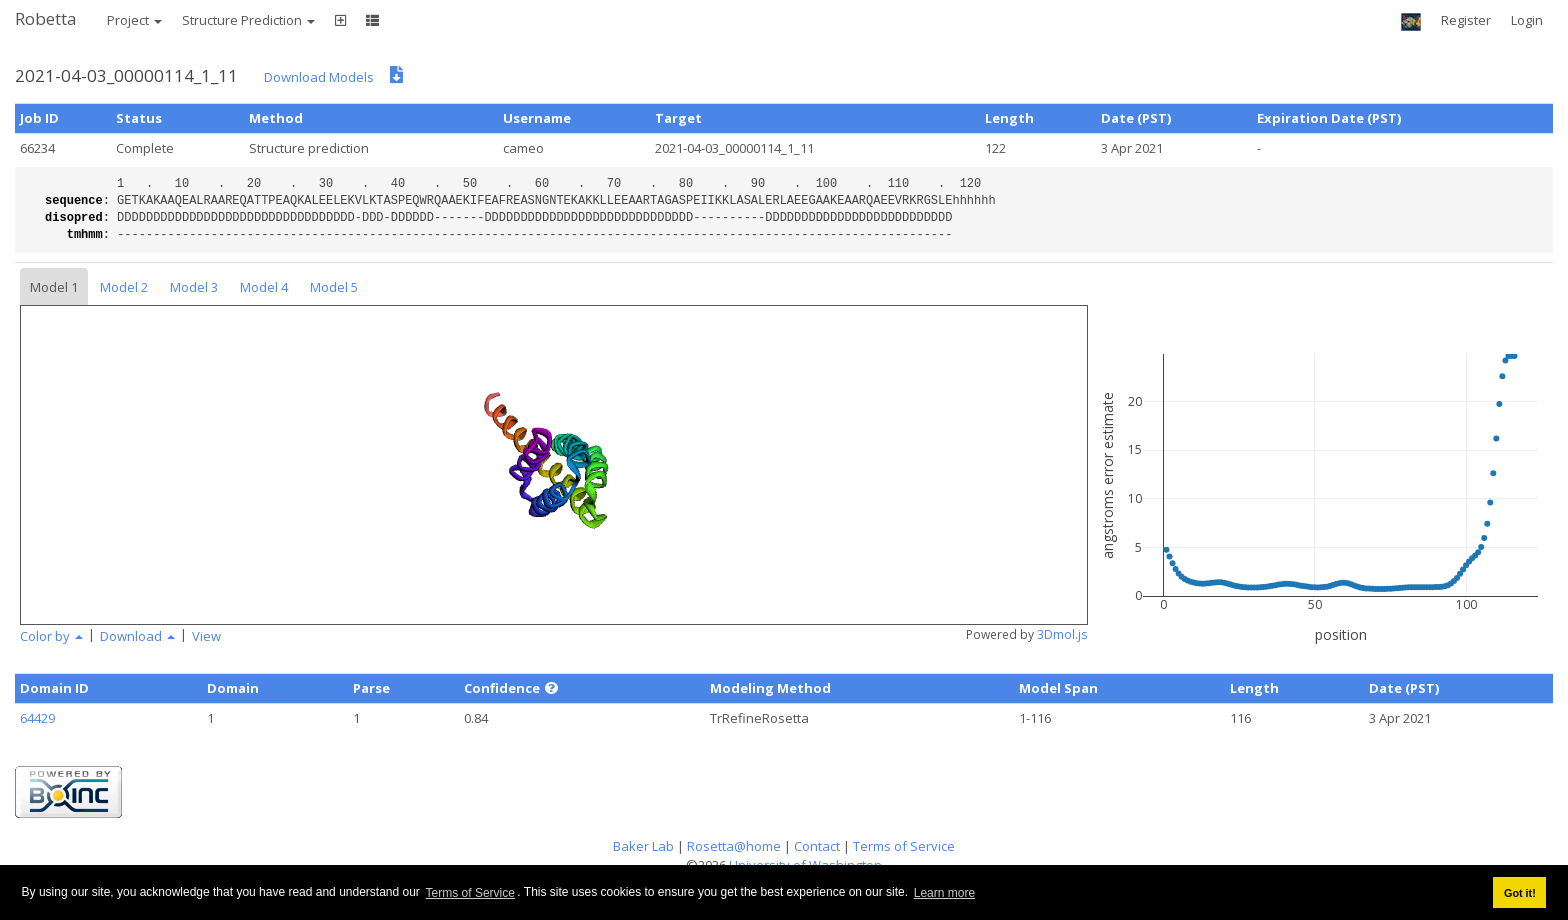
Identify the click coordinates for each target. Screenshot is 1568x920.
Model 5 (334, 287)
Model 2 (124, 287)
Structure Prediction (248, 20)
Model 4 (264, 287)
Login (1527, 20)
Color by (51, 636)
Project (134, 20)
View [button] (206, 636)
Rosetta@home (734, 846)
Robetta (46, 18)
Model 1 (54, 287)
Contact (817, 846)
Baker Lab (643, 846)
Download (137, 636)
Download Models (319, 77)
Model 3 (194, 287)
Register (1466, 20)
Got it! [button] (1520, 893)
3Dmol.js (1062, 634)
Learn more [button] (944, 893)
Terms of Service (470, 893)
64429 (37, 718)
